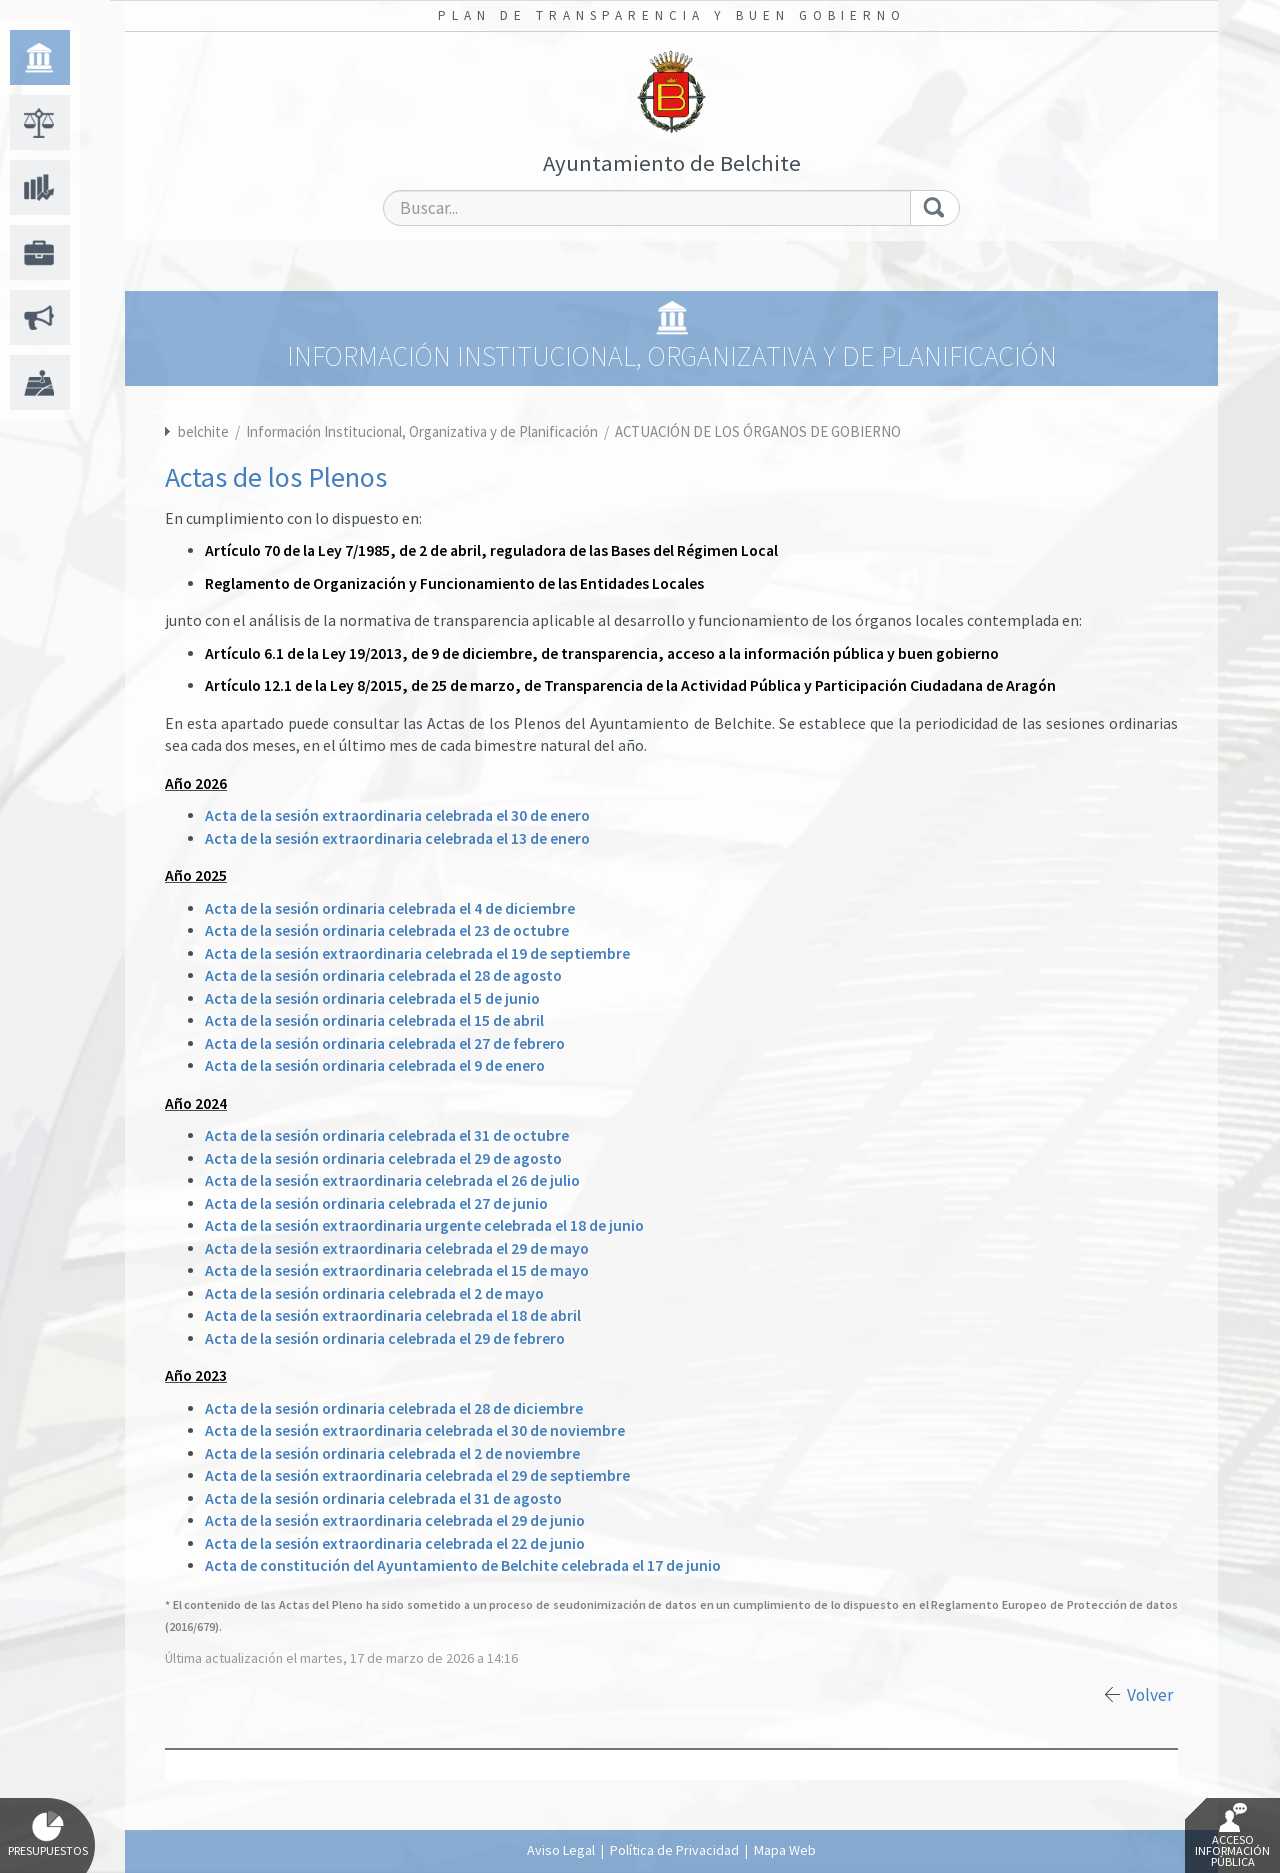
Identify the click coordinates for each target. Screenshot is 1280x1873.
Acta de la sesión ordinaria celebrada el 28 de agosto (383, 975)
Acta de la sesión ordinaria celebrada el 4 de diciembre (390, 908)
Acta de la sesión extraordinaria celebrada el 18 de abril (393, 1315)
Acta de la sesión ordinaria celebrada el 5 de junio (372, 998)
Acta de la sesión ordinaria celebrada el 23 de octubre (387, 930)
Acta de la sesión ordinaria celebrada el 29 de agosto (383, 1158)
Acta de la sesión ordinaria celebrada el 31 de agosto (383, 1498)
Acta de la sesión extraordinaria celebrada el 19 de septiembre (417, 953)
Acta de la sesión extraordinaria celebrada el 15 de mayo (397, 1270)
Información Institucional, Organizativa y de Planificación (423, 431)
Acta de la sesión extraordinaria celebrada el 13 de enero (397, 838)
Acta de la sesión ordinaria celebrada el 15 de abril (374, 1020)
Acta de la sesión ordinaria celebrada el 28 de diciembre (394, 1408)
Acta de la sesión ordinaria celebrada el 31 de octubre (387, 1135)
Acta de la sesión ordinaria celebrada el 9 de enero (375, 1065)
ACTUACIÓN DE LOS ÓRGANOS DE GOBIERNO (758, 431)
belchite (203, 431)
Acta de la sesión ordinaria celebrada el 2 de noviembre (392, 1453)
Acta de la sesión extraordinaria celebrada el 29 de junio (395, 1520)
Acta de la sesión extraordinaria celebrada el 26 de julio (392, 1180)
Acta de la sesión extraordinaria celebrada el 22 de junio (395, 1543)
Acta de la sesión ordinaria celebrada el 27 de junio (376, 1203)
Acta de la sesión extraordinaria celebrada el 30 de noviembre (415, 1430)
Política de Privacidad (674, 1850)
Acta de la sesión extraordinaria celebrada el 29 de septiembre (417, 1475)
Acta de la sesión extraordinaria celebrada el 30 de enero (397, 815)
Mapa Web (785, 1850)
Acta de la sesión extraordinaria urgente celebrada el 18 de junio (424, 1225)
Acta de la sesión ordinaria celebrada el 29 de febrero (385, 1338)
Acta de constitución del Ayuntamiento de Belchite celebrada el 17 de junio (463, 1565)
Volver (1150, 1695)
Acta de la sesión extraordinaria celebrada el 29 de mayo (397, 1248)
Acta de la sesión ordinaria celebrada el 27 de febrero (385, 1043)
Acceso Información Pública (1232, 1836)
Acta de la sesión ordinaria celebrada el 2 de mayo (374, 1293)
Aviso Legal (561, 1850)
